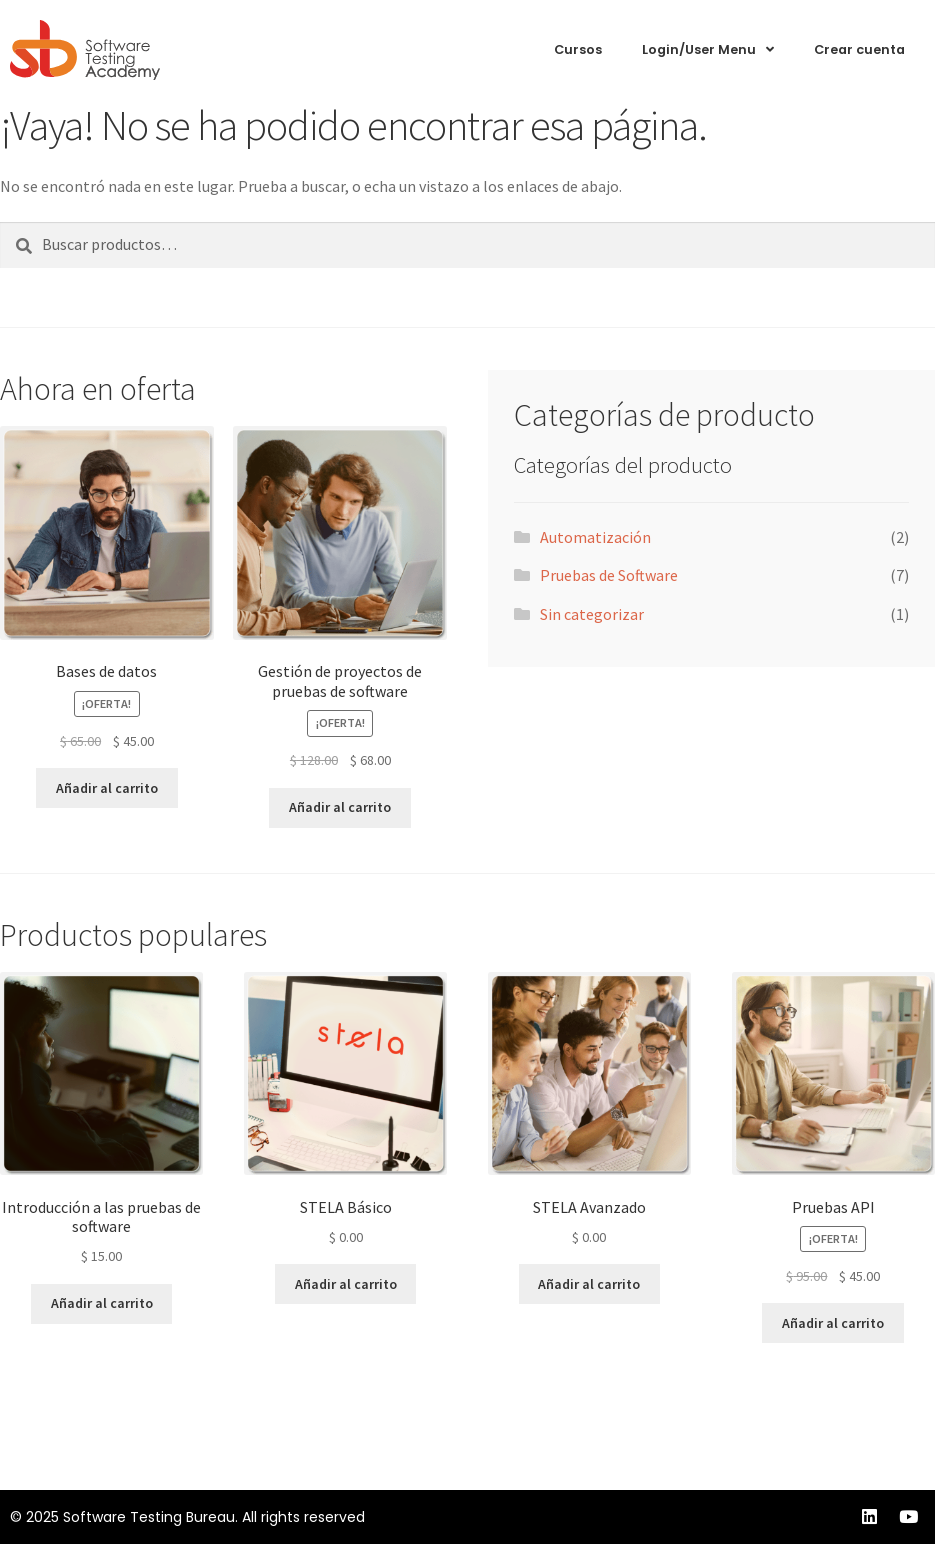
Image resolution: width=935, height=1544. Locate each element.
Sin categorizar (592, 614)
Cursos (578, 49)
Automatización (595, 537)
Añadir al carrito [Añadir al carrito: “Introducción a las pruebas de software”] (102, 1303)
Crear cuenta (859, 49)
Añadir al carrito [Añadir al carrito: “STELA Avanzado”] (589, 1284)
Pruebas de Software (609, 575)
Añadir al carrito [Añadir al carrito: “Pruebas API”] (833, 1323)
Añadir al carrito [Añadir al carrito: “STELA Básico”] (346, 1284)
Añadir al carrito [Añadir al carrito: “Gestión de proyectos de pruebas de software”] (340, 807)
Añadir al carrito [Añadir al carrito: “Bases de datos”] (107, 788)
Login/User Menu (708, 50)
